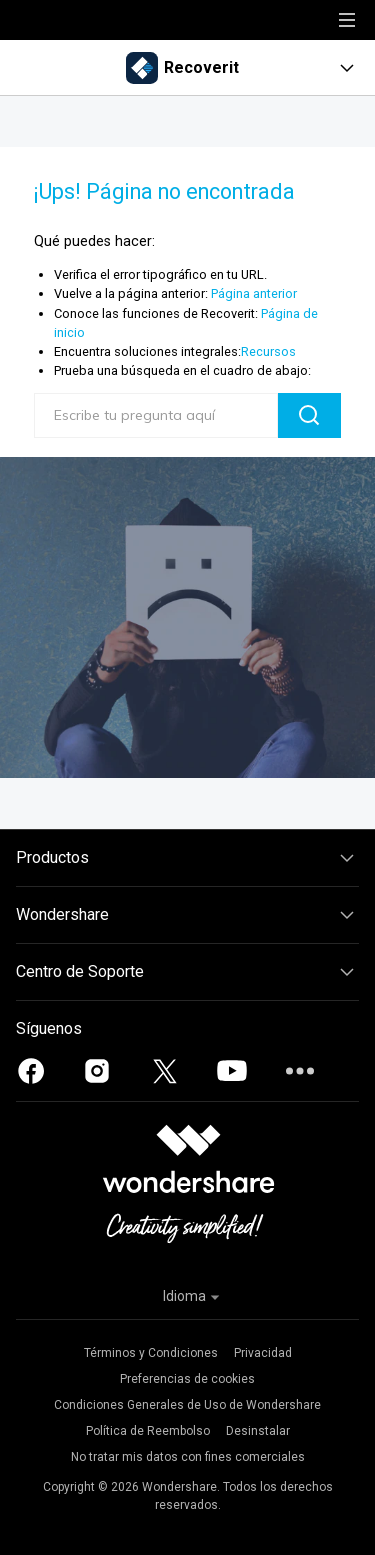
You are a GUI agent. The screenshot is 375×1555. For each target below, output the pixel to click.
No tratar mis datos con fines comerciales (188, 1457)
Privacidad (263, 1353)
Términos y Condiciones (151, 1353)
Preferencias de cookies (187, 1379)
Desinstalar (258, 1431)
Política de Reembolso (148, 1431)
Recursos (268, 351)
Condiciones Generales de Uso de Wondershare (187, 1405)
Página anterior (254, 293)
